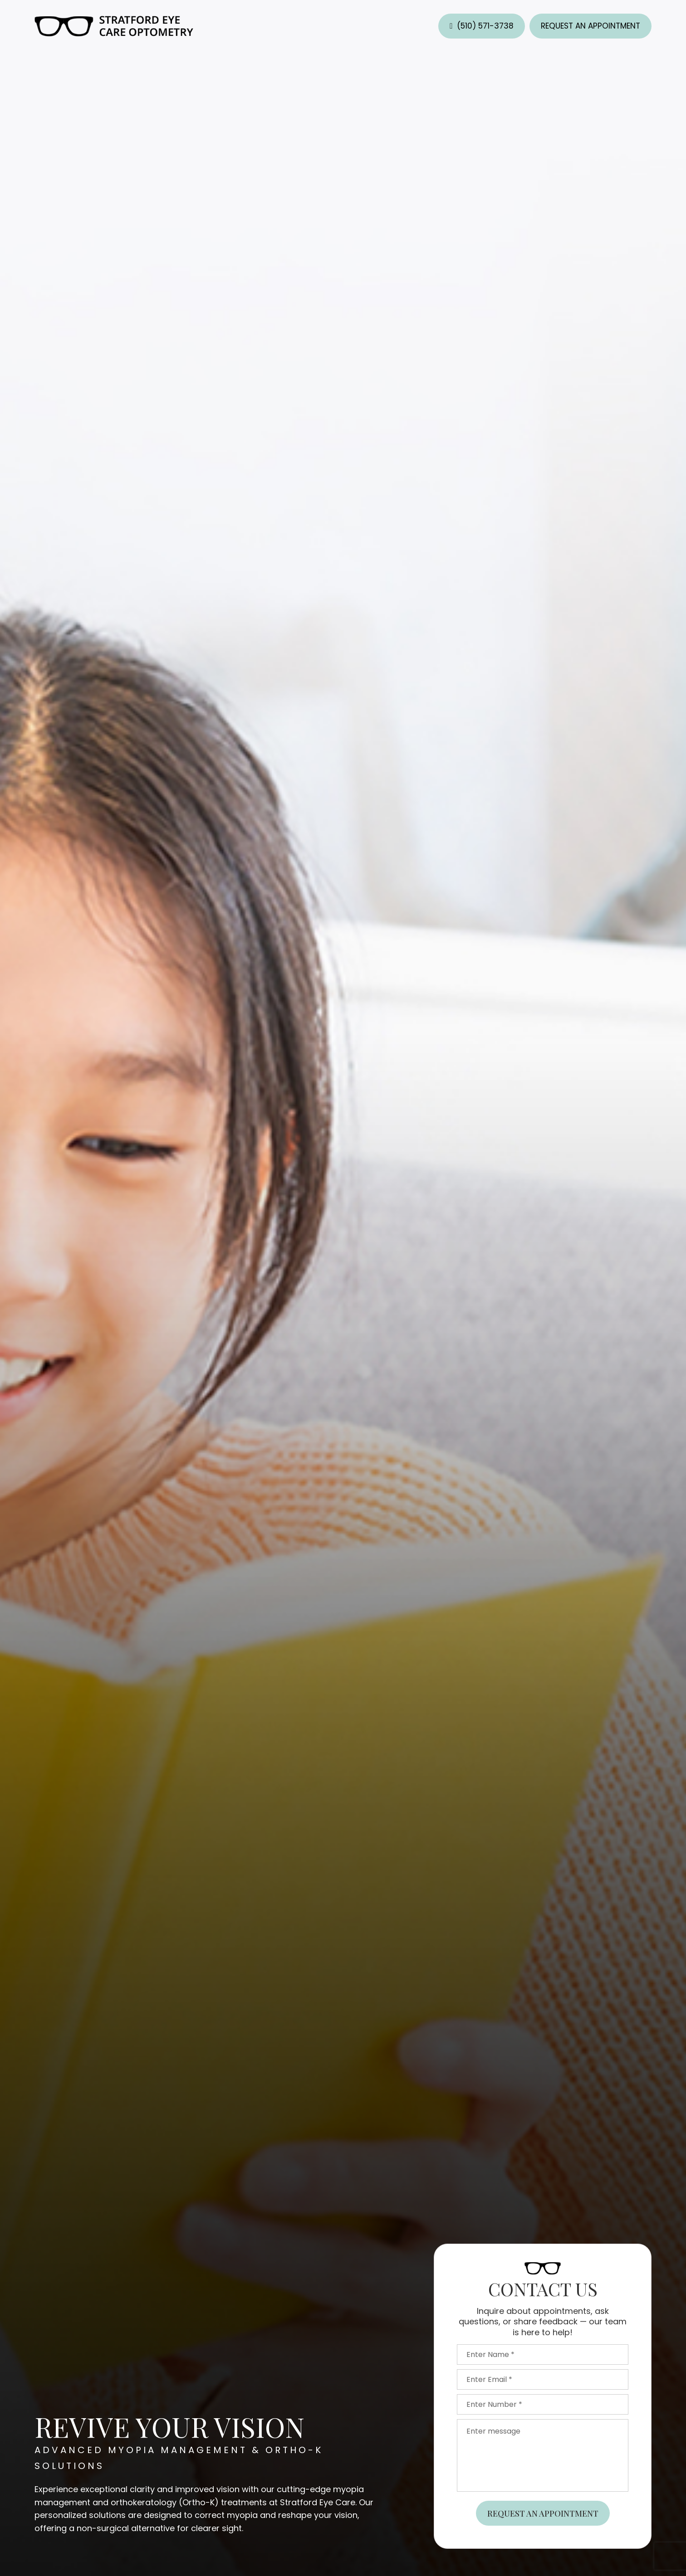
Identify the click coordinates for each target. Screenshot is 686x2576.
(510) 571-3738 (485, 25)
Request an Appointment (590, 25)
